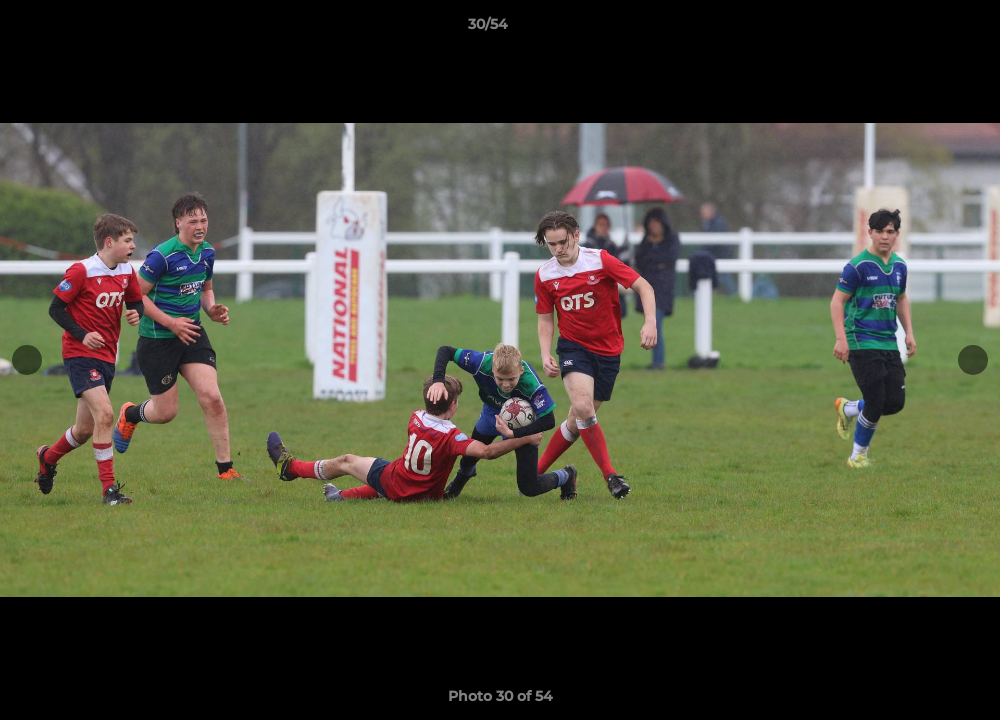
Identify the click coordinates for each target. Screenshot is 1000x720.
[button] (916, 29)
